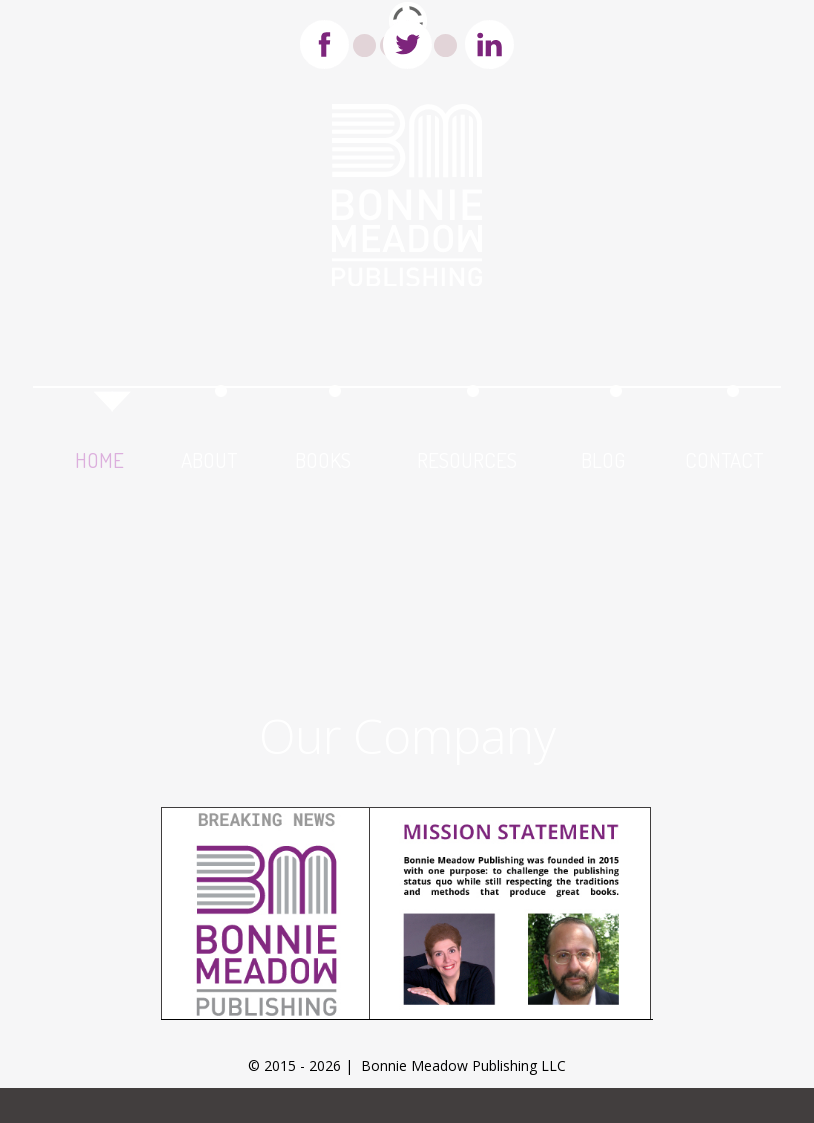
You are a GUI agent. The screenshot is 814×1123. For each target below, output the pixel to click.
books (323, 456)
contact (724, 456)
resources (467, 456)
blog (603, 456)
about (209, 456)
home (99, 456)
